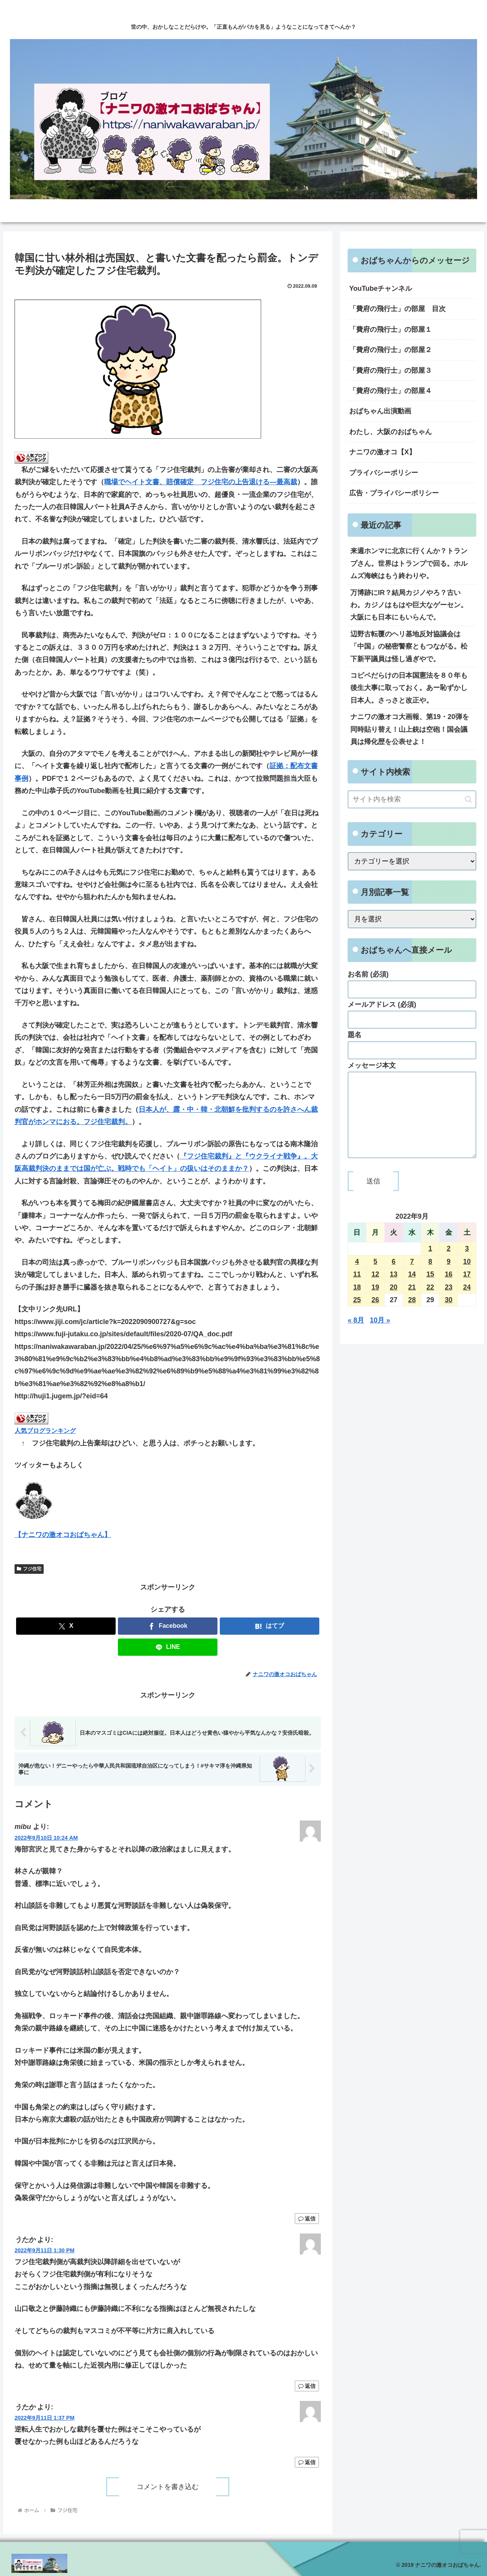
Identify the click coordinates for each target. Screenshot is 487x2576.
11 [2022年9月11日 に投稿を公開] (357, 1289)
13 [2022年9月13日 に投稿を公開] (393, 1289)
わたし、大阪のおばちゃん (390, 432)
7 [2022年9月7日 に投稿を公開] (412, 1277)
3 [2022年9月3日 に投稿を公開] (467, 1264)
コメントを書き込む (168, 2487)
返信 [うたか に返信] (306, 2386)
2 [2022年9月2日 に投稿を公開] (449, 1264)
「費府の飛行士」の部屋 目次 (397, 309)
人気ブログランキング (45, 1430)
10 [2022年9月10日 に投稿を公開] (467, 1277)
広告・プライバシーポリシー (394, 493)
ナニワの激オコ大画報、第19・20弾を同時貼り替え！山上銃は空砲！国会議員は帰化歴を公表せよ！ (409, 729)
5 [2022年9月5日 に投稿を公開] (375, 1277)
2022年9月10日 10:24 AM (46, 1838)
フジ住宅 (29, 1568)
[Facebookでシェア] (167, 1626)
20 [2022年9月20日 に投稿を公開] (393, 1302)
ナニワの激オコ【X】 (382, 452)
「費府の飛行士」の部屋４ (390, 391)
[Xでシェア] (66, 1626)
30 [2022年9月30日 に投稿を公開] (449, 1315)
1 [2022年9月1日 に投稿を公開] (430, 1264)
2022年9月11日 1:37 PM (44, 2418)
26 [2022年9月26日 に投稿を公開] (375, 1315)
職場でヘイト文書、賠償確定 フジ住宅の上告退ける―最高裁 (200, 482)
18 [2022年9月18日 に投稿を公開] (357, 1302)
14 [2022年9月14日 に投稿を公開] (412, 1289)
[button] (468, 799)
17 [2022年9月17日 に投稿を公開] (467, 1289)
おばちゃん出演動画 (380, 411)
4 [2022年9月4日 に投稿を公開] (357, 1277)
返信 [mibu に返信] (306, 2218)
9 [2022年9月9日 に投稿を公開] (449, 1277)
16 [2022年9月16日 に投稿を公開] (449, 1289)
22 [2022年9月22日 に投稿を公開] (430, 1302)
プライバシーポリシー (383, 473)
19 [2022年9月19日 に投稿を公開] (375, 1302)
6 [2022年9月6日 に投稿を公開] (393, 1277)
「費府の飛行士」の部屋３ (390, 370)
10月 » (380, 1335)
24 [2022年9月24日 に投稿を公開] (467, 1302)
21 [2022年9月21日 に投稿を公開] (412, 1302)
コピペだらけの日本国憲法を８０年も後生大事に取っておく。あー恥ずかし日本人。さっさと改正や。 (408, 688)
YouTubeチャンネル (380, 288)
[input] (412, 799)
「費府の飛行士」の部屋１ (390, 329)
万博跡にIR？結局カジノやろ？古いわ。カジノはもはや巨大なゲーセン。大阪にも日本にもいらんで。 (408, 605)
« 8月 (356, 1335)
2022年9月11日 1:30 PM (44, 2250)
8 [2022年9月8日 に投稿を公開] (430, 1277)
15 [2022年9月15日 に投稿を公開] (430, 1289)
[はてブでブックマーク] (269, 1626)
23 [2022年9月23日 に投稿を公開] (449, 1302)
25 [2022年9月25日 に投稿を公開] (357, 1315)
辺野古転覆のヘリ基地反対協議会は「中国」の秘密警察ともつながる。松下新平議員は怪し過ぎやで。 (408, 646)
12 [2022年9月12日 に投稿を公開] (375, 1289)
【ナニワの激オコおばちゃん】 (63, 1535)
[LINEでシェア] (167, 1647)
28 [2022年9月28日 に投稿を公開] (412, 1315)
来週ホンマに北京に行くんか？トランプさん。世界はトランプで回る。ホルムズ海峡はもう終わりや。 (408, 563)
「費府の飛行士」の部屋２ (390, 350)
